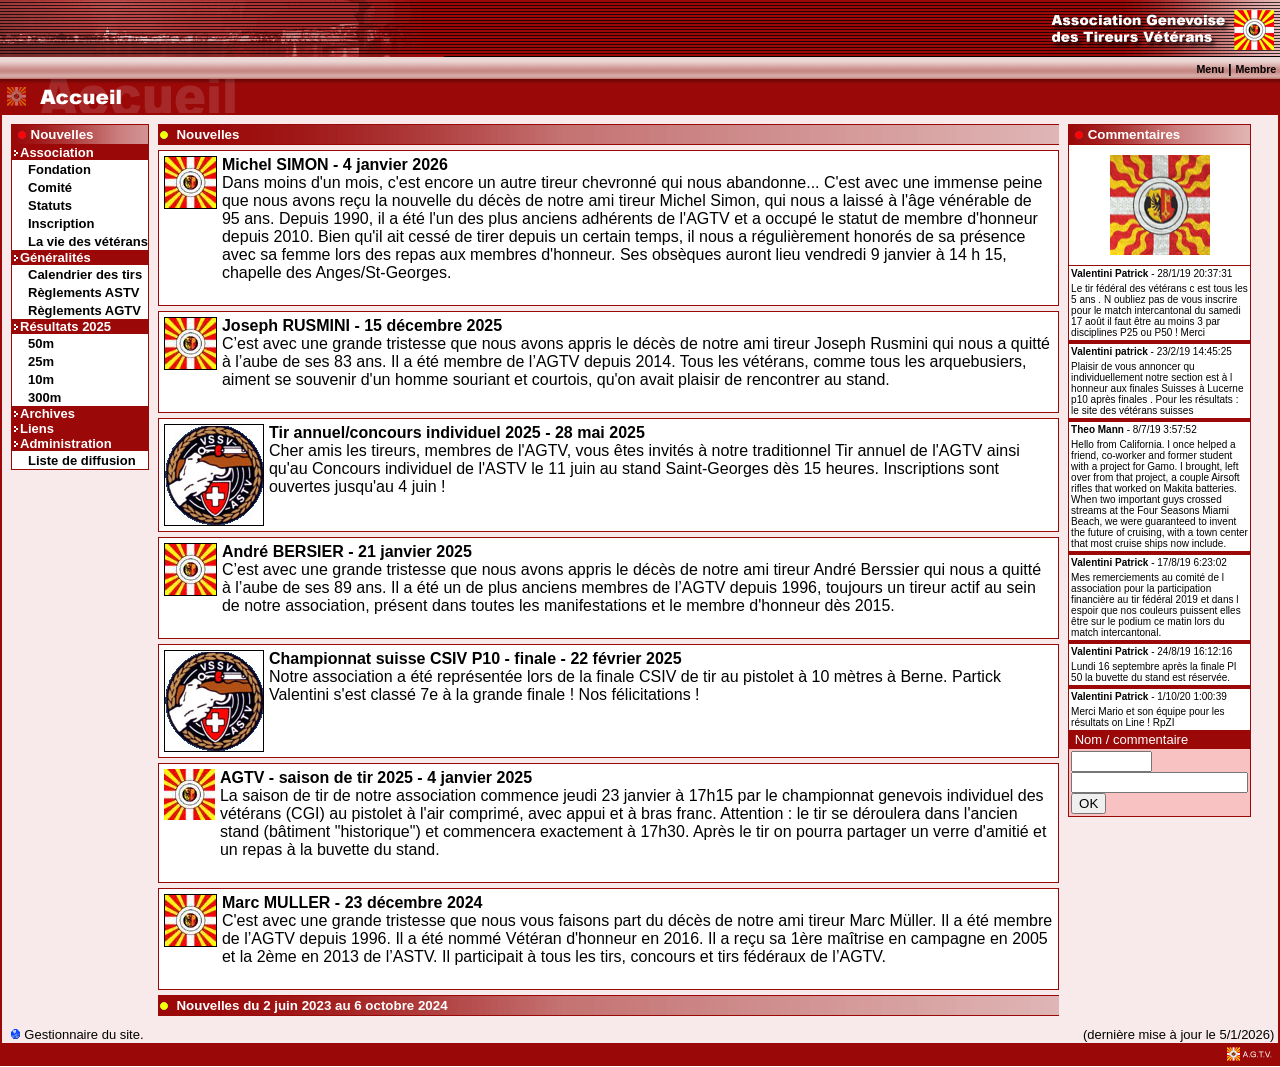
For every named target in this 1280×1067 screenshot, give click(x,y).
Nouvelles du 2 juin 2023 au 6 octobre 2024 (311, 1005)
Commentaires (1134, 134)
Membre (1255, 69)
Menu (1210, 69)
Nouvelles (62, 134)
